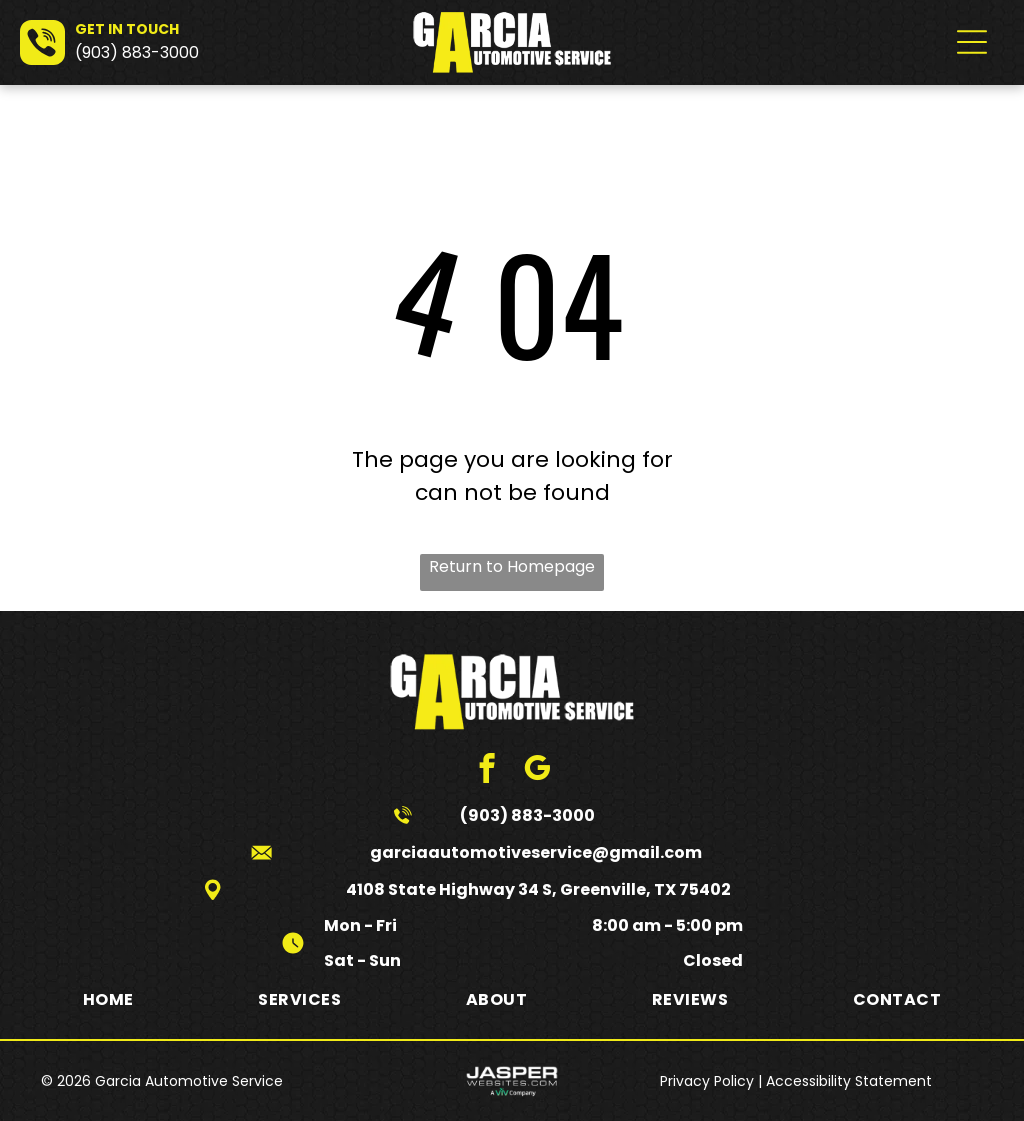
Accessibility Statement (849, 1081)
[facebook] (487, 771)
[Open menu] (972, 42)
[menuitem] (108, 998)
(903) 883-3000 (137, 52)
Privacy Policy (707, 1081)
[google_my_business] (537, 771)
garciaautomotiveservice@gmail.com (536, 852)
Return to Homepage (512, 566)
